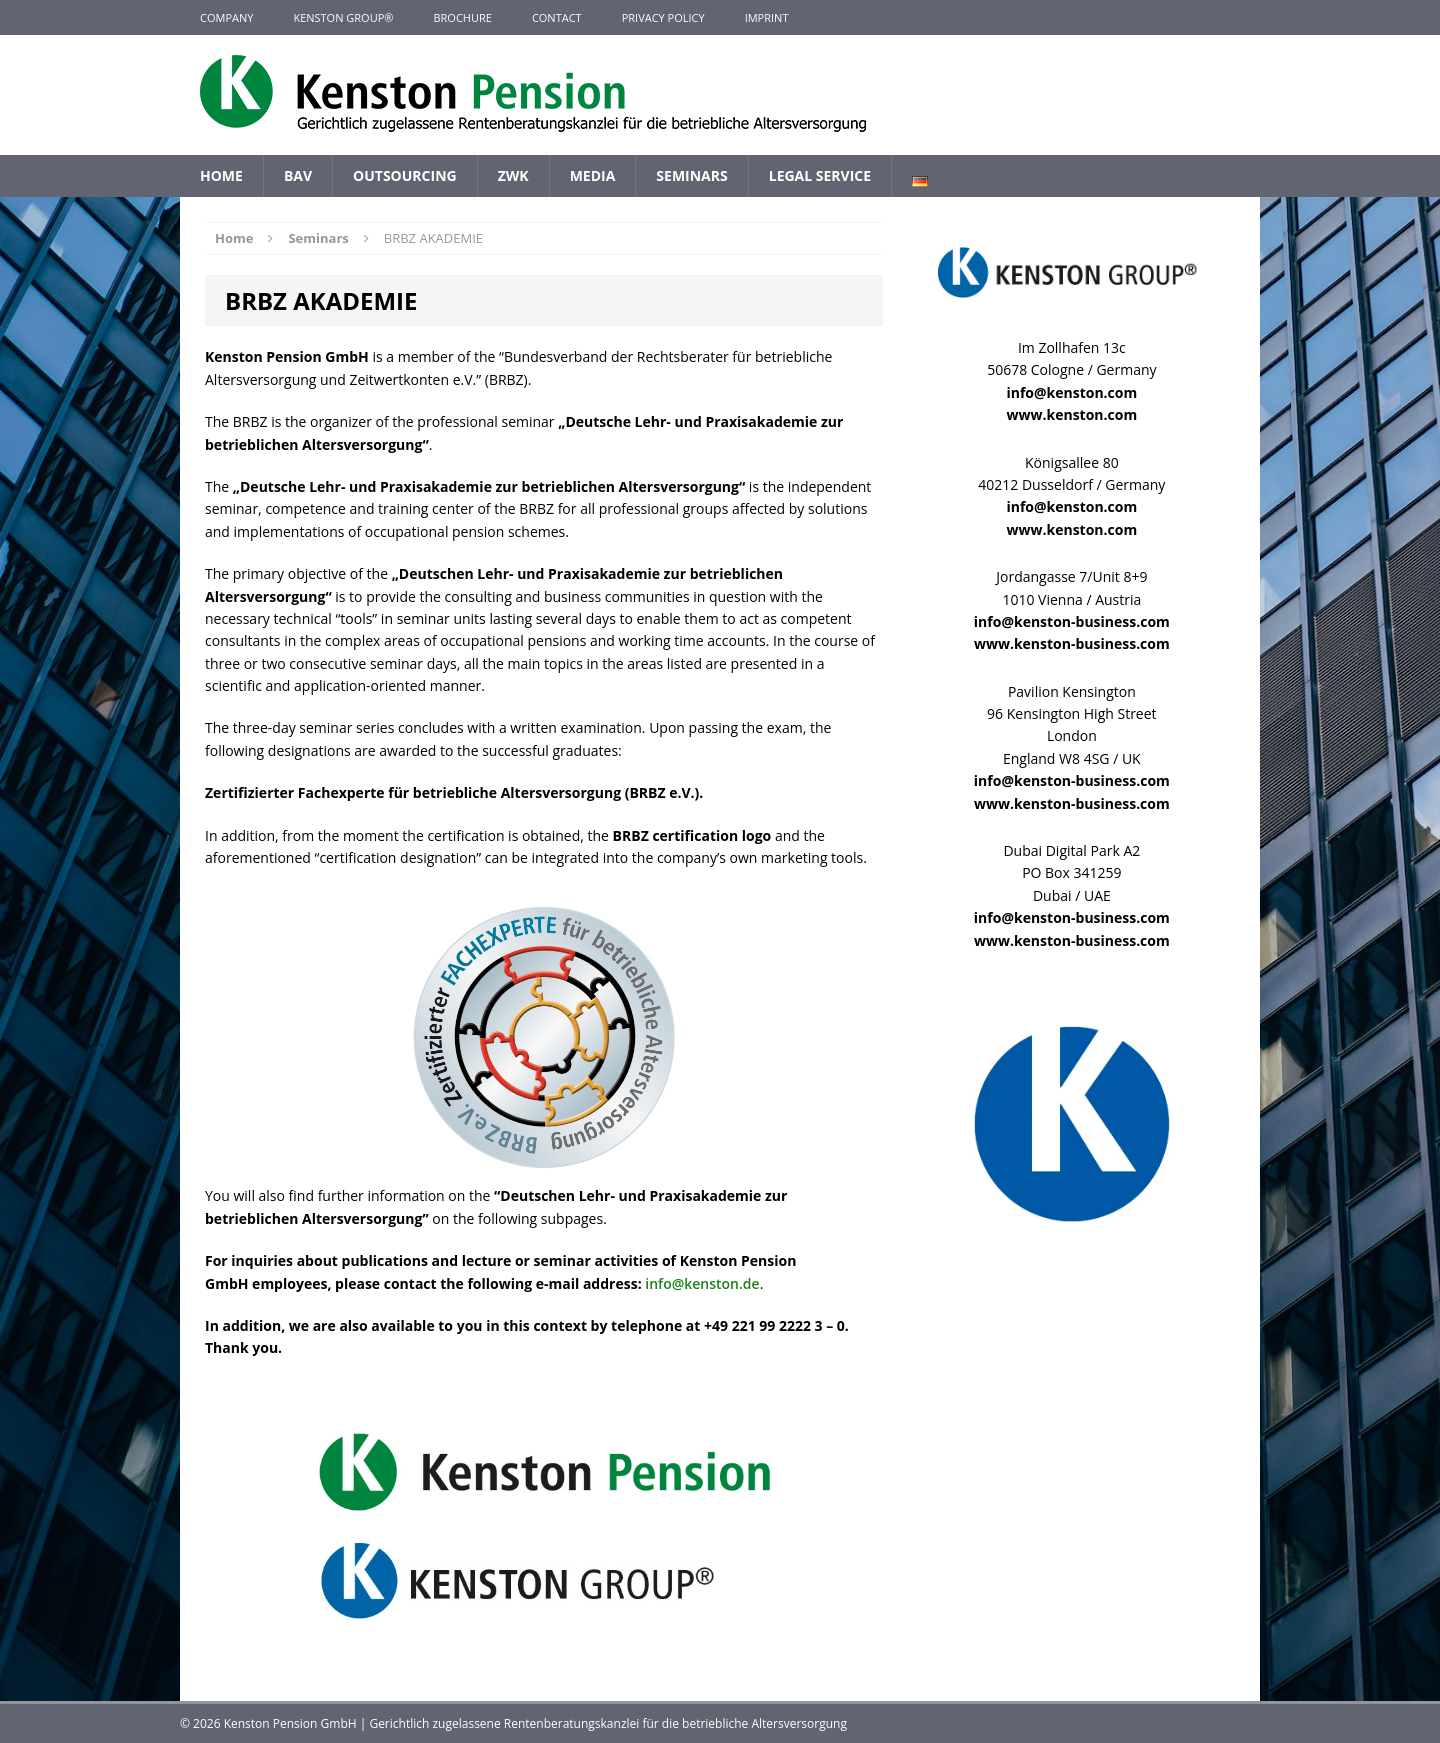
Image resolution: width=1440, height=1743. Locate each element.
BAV (298, 175)
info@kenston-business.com (1072, 621)
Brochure (462, 17)
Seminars (691, 175)
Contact (557, 17)
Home (221, 175)
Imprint (767, 17)
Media (593, 175)
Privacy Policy (663, 17)
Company (226, 17)
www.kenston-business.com (1072, 643)
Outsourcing (405, 175)
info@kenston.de (702, 1283)
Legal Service (820, 175)
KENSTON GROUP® (343, 17)
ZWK (513, 175)
